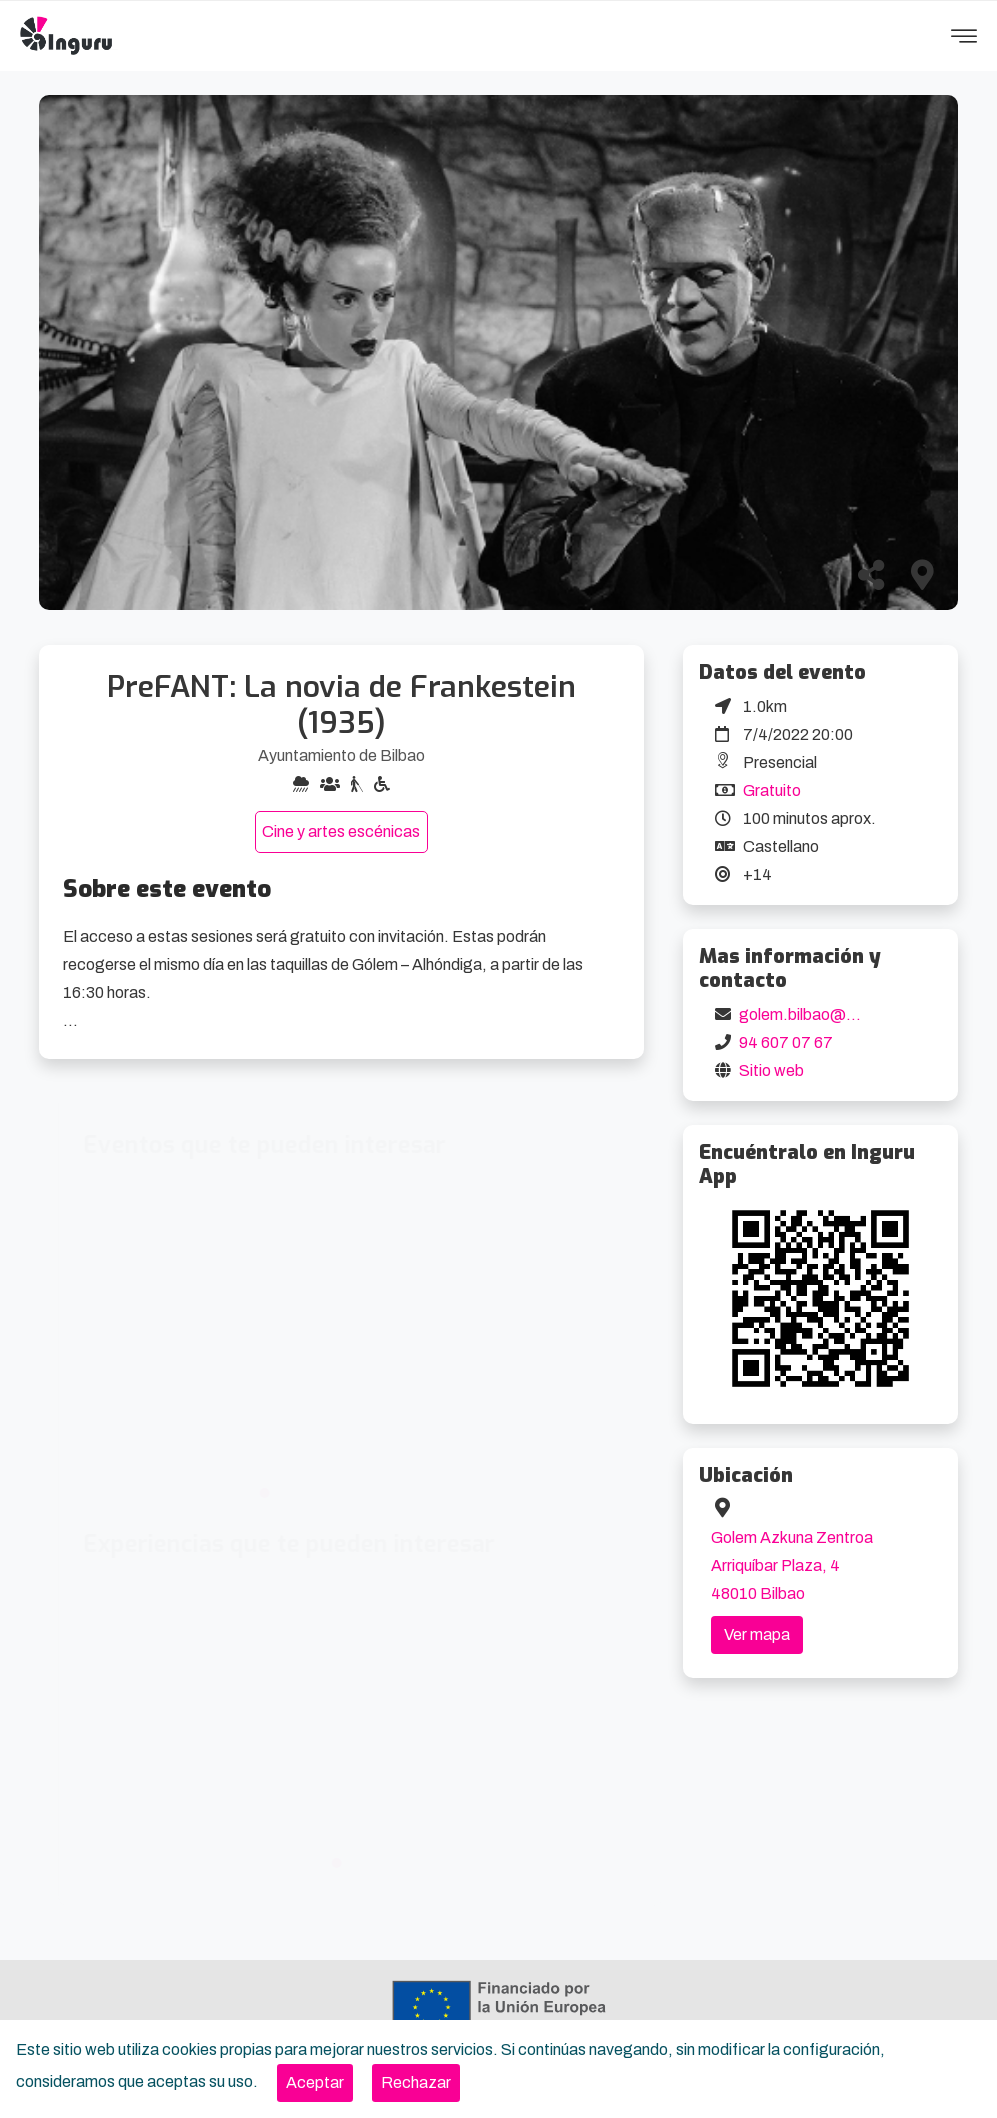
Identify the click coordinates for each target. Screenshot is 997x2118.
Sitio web (771, 1070)
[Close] (315, 2083)
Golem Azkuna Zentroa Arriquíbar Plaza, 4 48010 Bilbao (792, 1565)
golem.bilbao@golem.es (825, 1014)
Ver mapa (757, 1634)
